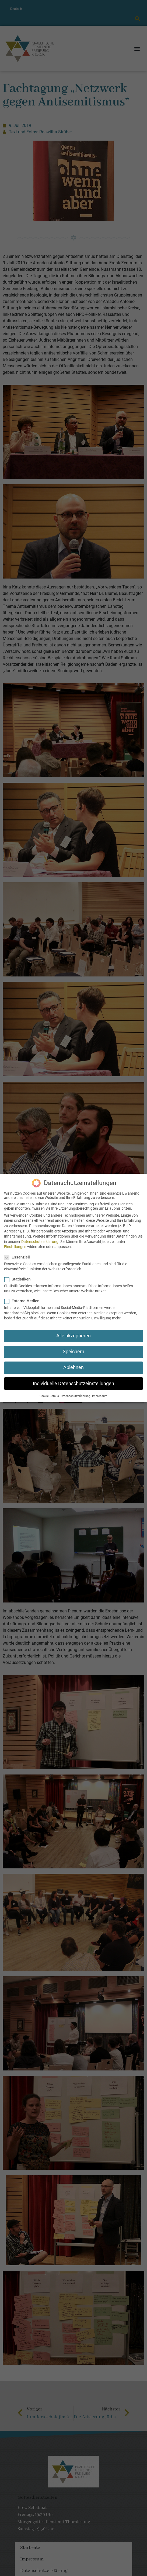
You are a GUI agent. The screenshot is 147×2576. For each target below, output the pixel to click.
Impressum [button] (99, 1396)
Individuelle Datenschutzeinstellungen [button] (73, 1383)
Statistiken (19, 1279)
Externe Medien (23, 1301)
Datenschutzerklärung (39, 1241)
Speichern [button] (73, 1351)
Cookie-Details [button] (49, 1396)
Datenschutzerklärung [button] (75, 1396)
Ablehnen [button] (73, 1367)
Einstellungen (15, 1247)
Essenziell (18, 1257)
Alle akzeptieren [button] (73, 1335)
